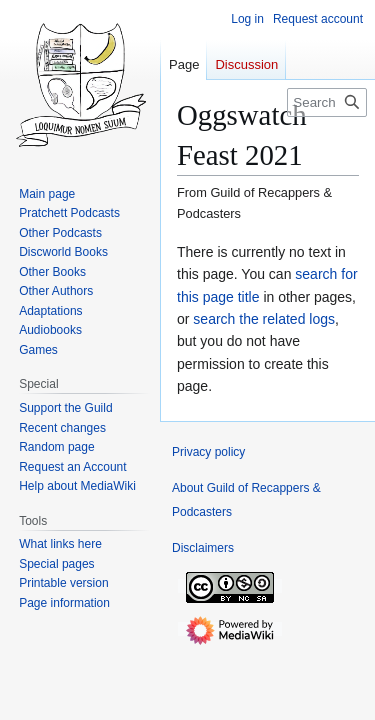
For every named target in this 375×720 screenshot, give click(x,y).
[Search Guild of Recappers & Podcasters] (327, 102)
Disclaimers (203, 548)
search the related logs (264, 319)
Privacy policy (208, 452)
